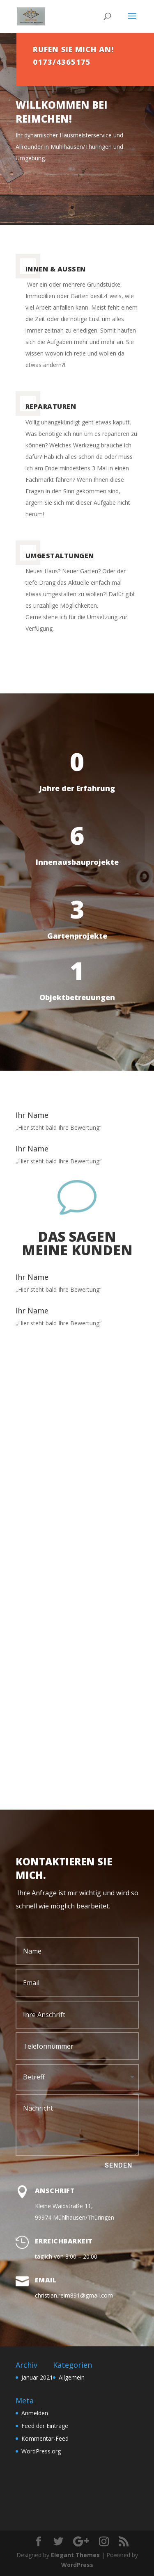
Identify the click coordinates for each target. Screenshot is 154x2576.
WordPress (77, 2565)
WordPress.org (41, 2451)
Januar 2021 (37, 2377)
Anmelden (34, 2413)
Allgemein (72, 2377)
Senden (118, 2165)
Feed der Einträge (44, 2426)
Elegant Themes (75, 2555)
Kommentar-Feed (45, 2438)
